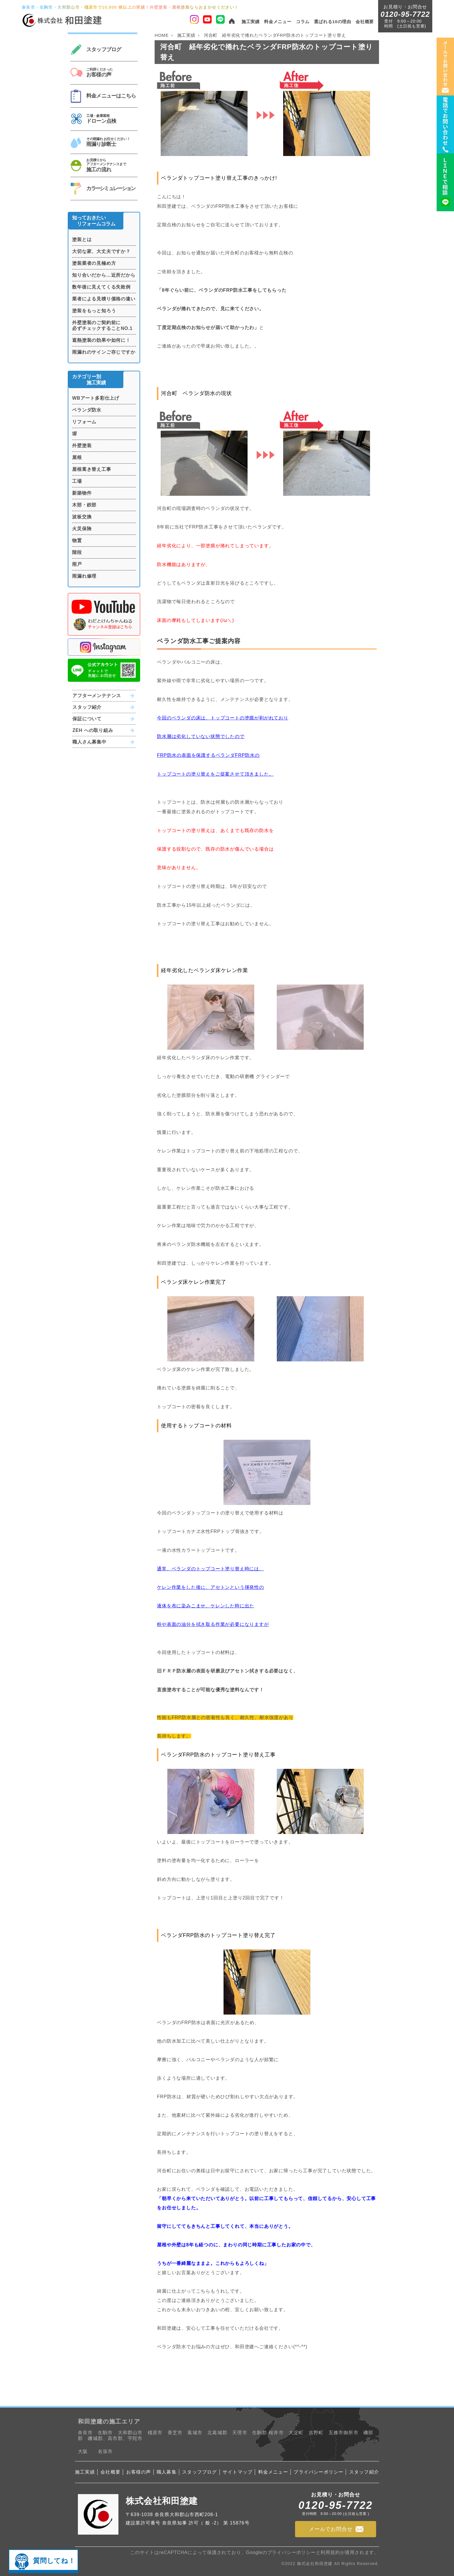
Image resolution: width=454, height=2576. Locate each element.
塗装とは (81, 239)
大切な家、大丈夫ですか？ (101, 251)
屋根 (77, 457)
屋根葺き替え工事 (91, 469)
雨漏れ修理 (84, 576)
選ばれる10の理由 (332, 21)
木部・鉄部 (84, 504)
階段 (77, 552)
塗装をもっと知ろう (94, 310)
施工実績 (250, 21)
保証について (87, 718)
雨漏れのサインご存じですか (103, 352)
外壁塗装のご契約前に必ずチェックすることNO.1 (102, 325)
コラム (303, 21)
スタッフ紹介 (87, 707)
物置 (77, 540)
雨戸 (77, 564)
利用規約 (330, 2552)
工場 (77, 481)
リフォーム (84, 421)
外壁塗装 (81, 445)
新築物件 (81, 493)
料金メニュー (278, 21)
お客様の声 (138, 2471)
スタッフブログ (199, 2471)
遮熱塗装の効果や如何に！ (101, 340)
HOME (162, 35)
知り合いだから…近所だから (103, 275)
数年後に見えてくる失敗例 (101, 286)
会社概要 (365, 21)
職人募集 (167, 2471)
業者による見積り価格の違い (103, 298)
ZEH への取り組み (92, 730)
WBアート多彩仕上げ (95, 398)
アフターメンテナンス (96, 695)
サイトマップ (237, 2471)
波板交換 (81, 516)
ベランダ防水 (86, 409)
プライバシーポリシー (318, 2471)
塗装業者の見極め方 (94, 263)
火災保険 (81, 528)
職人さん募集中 (89, 741)
